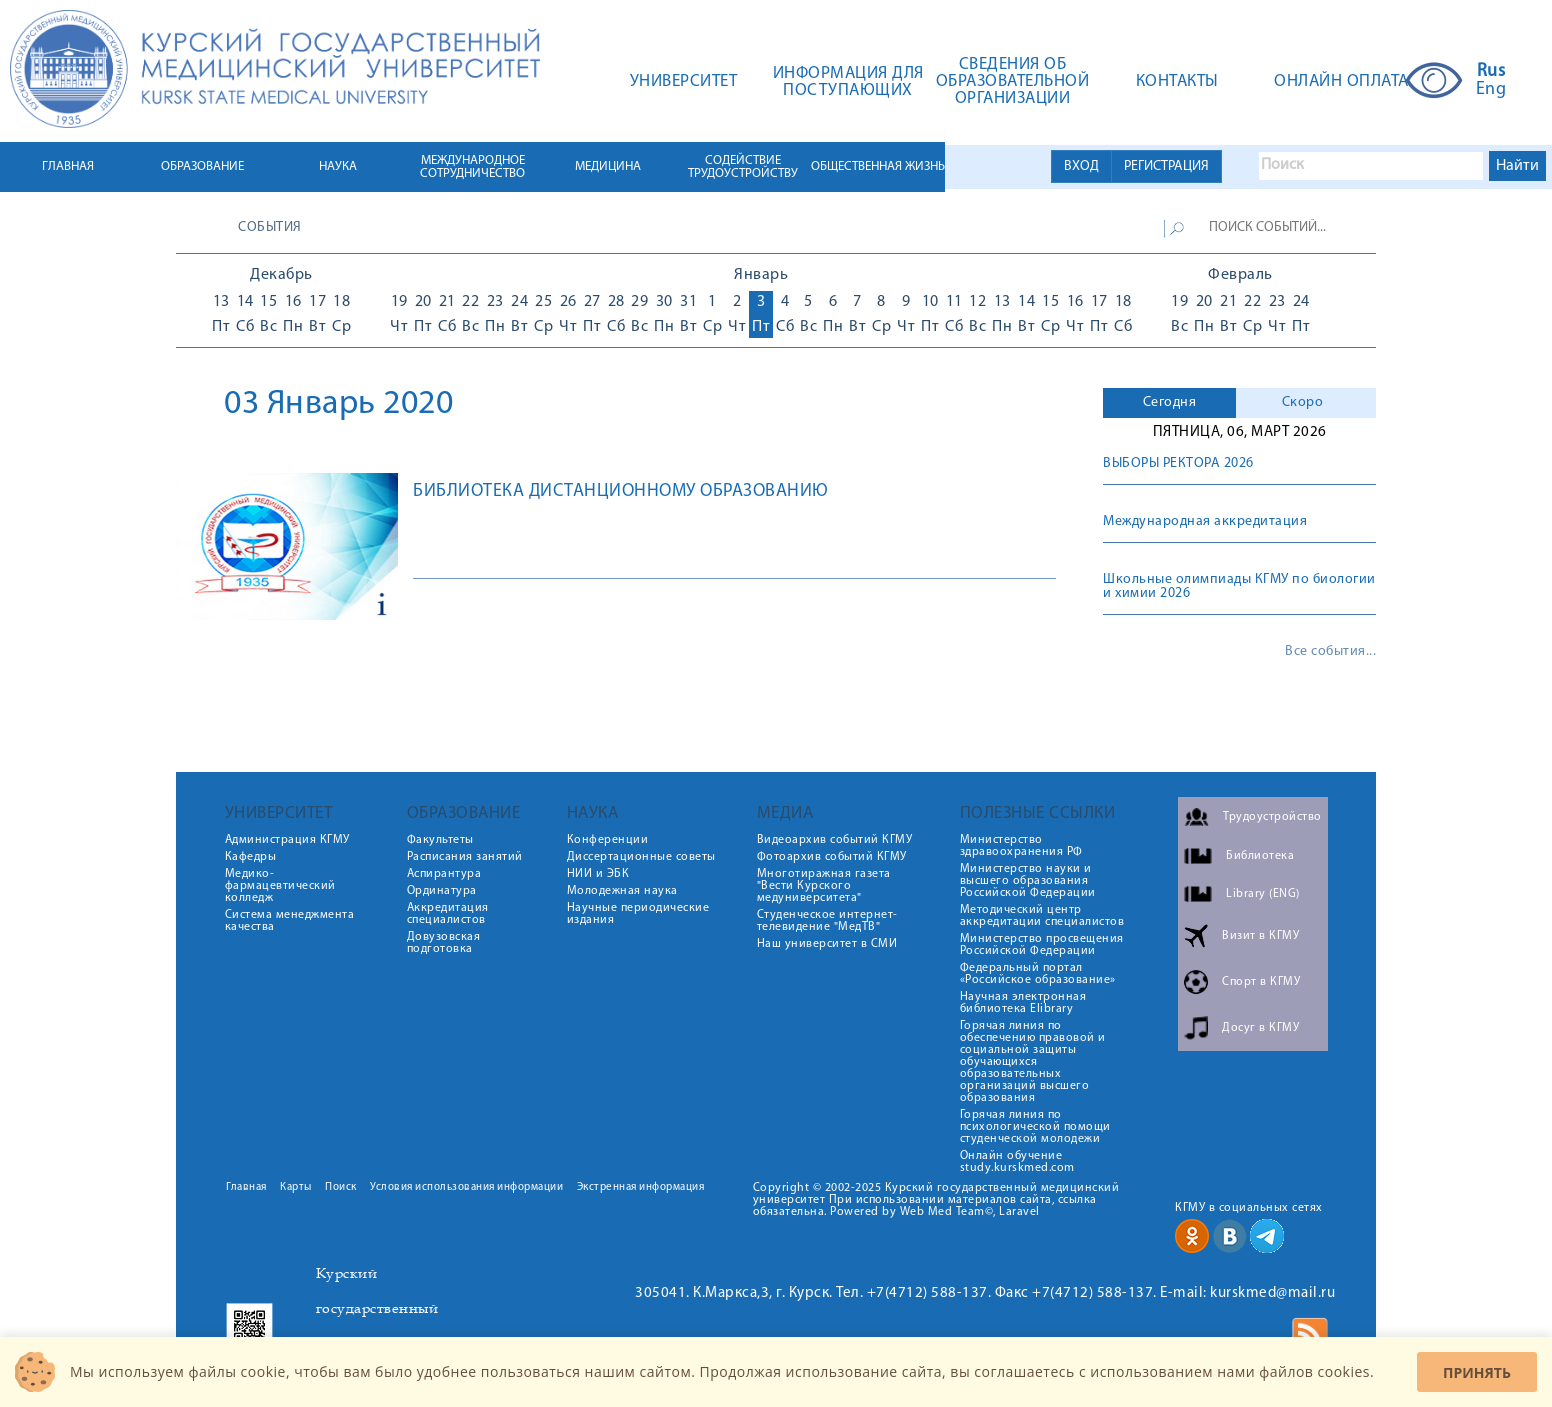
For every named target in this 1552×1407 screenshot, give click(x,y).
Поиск (341, 1187)
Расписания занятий (465, 857)
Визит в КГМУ (1260, 936)
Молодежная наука (622, 891)
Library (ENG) (1263, 894)
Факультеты (440, 840)
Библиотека (1260, 856)
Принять (1477, 1372)
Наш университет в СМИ (827, 944)
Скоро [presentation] (1303, 402)
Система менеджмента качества (290, 921)
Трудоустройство (1272, 817)
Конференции (608, 840)
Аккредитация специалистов (448, 914)
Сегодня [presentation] (1170, 402)
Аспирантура (444, 874)
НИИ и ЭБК (598, 874)
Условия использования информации (466, 1187)
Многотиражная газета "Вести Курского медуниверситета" (824, 886)
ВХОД (1081, 166)
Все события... (1330, 652)
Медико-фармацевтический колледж (280, 886)
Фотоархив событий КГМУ (832, 857)
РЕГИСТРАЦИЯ (1166, 166)
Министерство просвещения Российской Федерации (1042, 945)
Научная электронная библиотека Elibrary (1023, 1003)
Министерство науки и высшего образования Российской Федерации (1028, 881)
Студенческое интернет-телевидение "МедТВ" (827, 921)
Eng (1491, 90)
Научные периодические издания (638, 914)
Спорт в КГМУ (1261, 982)
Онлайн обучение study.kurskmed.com (1017, 1162)
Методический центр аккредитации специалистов (1042, 916)
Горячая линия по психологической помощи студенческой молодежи (1035, 1127)
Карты (296, 1187)
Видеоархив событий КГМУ (835, 840)
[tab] (1169, 403)
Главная (246, 1187)
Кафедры (251, 857)
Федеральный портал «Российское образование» (1038, 974)
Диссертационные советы (641, 857)
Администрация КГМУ (287, 840)
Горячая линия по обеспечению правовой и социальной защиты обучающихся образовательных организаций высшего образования (1033, 1062)
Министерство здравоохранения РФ (1021, 846)
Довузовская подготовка (444, 943)
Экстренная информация (641, 1187)
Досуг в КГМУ (1260, 1028)
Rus (1491, 72)
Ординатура (442, 891)
